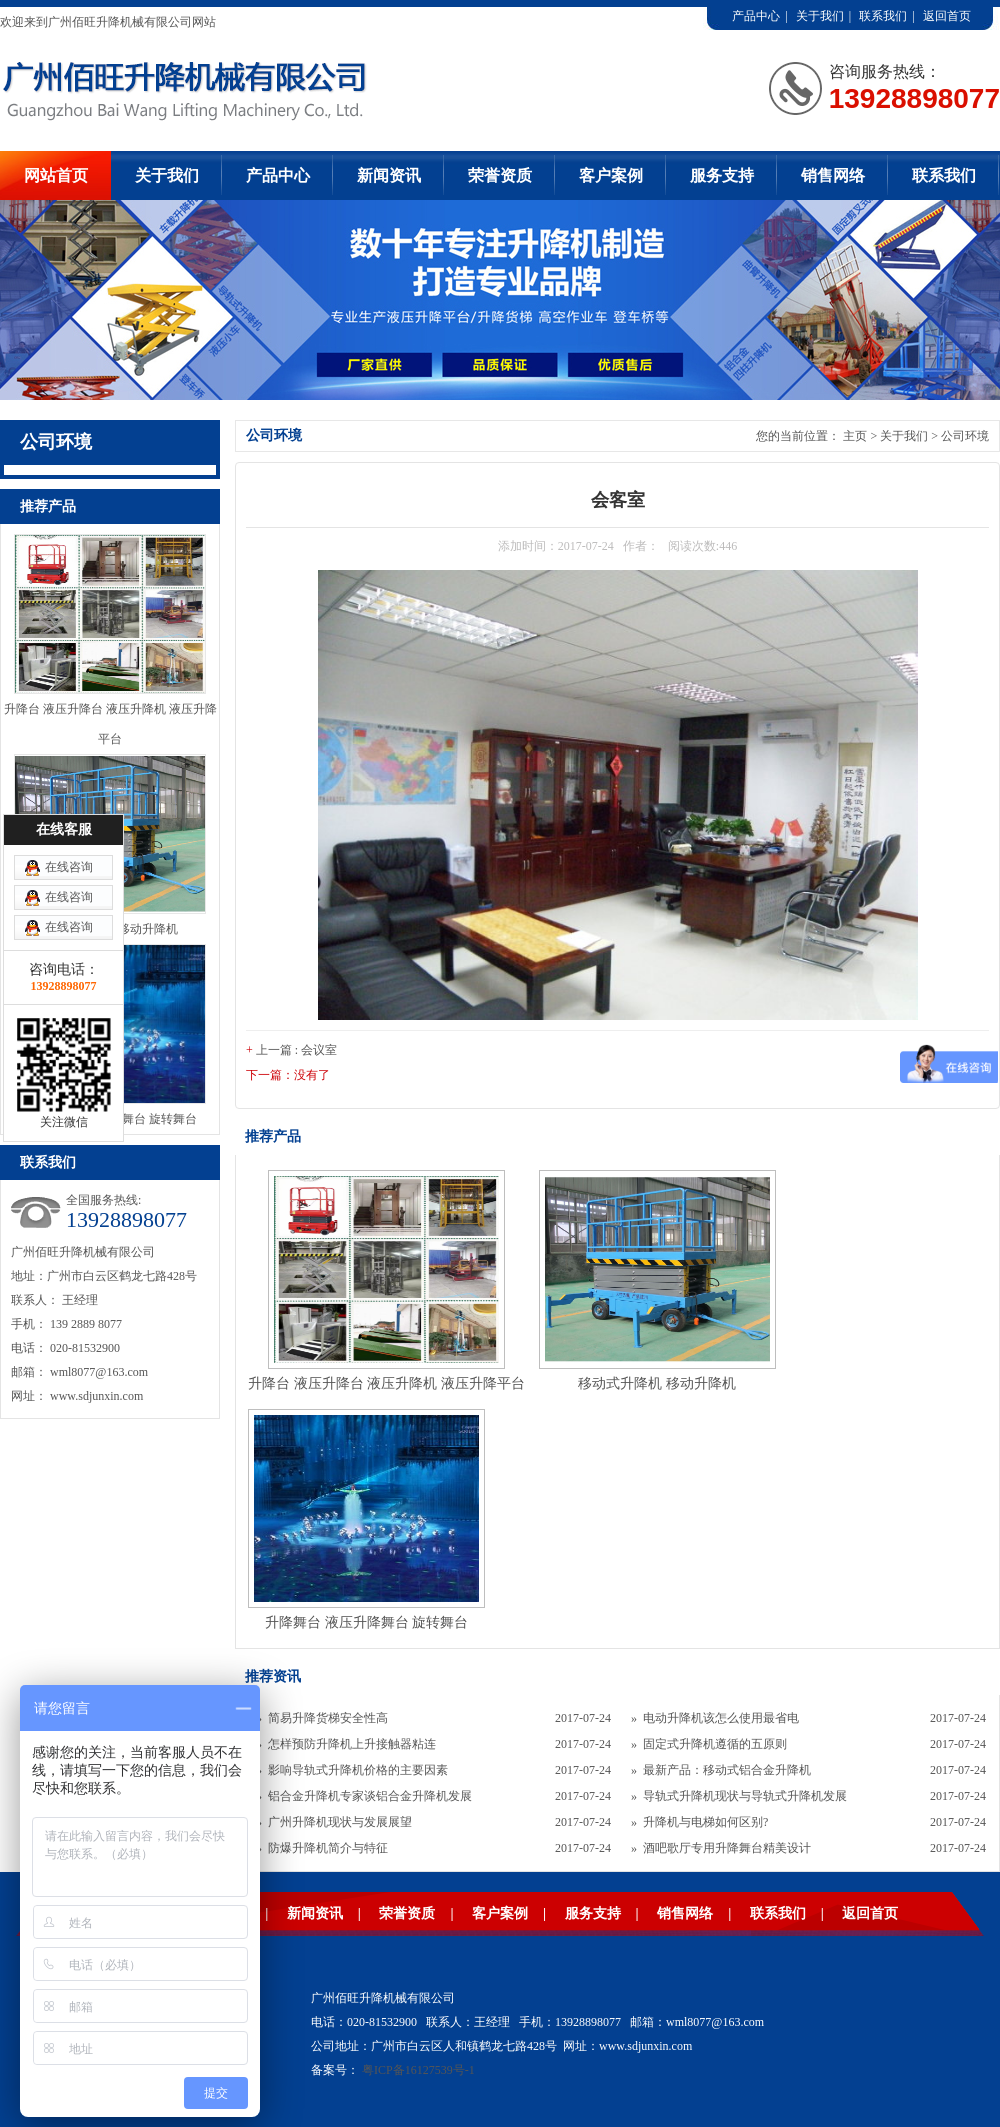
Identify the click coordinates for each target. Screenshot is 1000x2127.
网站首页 (56, 175)
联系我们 (883, 16)
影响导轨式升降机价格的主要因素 (358, 1770)
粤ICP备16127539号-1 (418, 2070)
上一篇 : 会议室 (296, 1050)
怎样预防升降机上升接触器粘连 (352, 1744)
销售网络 (833, 175)
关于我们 (820, 16)
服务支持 (722, 175)
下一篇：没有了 (288, 1075)
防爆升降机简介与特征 (328, 1848)
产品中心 (756, 16)
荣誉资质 (500, 175)
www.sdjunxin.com (96, 1396)
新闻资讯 (389, 175)
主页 (855, 436)
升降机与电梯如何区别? (705, 1822)
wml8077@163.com (99, 1372)
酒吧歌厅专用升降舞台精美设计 (727, 1848)
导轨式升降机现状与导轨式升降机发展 (745, 1796)
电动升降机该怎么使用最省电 (721, 1718)
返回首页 (947, 16)
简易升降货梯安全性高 (328, 1718)
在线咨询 (69, 867)
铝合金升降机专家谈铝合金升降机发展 (370, 1796)
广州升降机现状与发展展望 (340, 1822)
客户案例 (611, 175)
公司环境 (965, 436)
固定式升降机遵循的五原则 (715, 1744)
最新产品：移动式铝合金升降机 (727, 1770)
